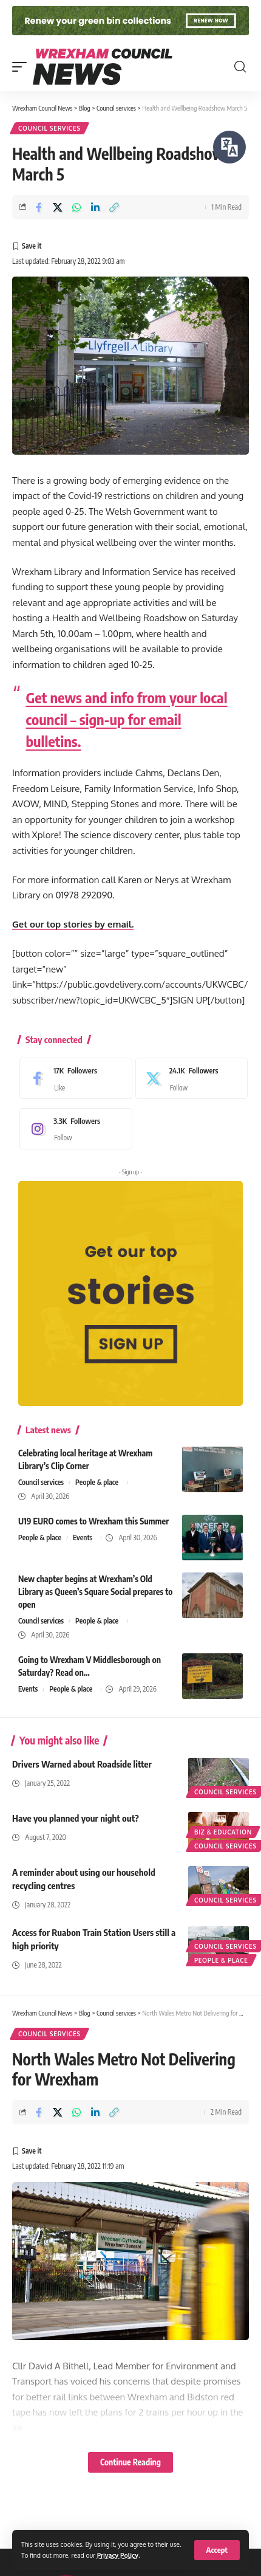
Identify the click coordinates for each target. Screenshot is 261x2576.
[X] (188, 1078)
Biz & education (223, 1832)
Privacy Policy (117, 2555)
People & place (96, 1482)
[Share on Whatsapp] (76, 207)
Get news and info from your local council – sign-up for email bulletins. (127, 719)
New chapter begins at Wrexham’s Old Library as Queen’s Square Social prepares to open (95, 1592)
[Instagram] (72, 1128)
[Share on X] (57, 207)
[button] (217, 2550)
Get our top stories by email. (73, 924)
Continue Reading (130, 2462)
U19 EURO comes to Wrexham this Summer (93, 1521)
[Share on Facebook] (38, 207)
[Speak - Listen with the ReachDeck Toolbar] (229, 147)
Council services (49, 128)
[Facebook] (72, 1078)
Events (82, 1537)
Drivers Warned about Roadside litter (82, 1763)
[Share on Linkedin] (95, 207)
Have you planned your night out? (75, 1818)
